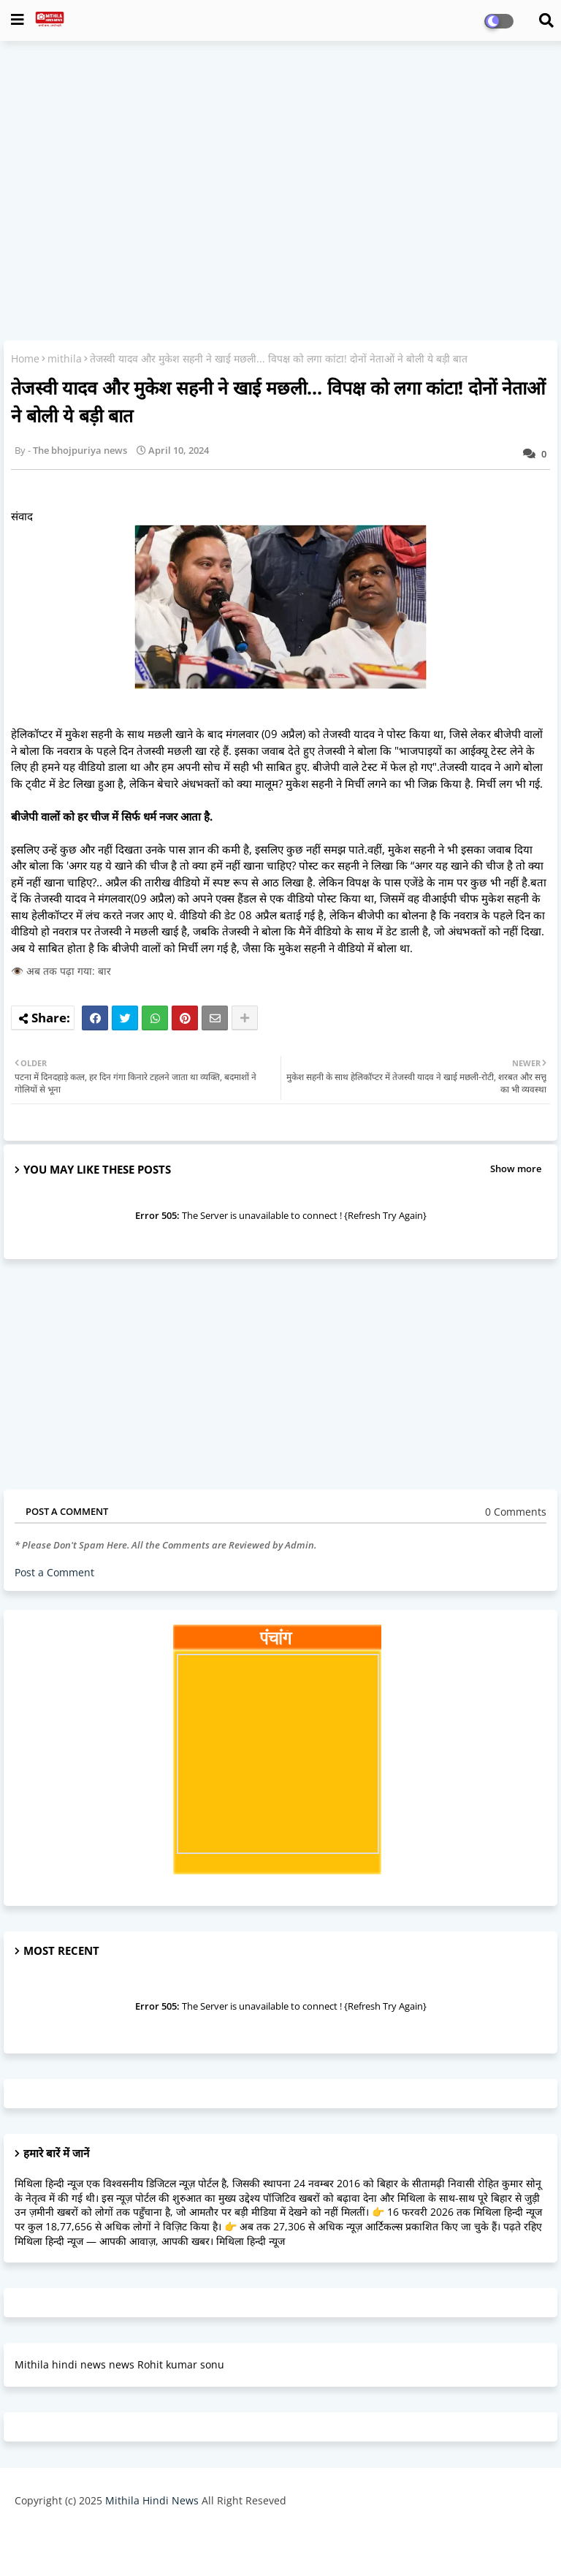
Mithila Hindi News (152, 2500)
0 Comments (515, 1512)
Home (25, 358)
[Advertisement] (280, 158)
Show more (515, 1168)
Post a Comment (54, 1572)
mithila (64, 358)
